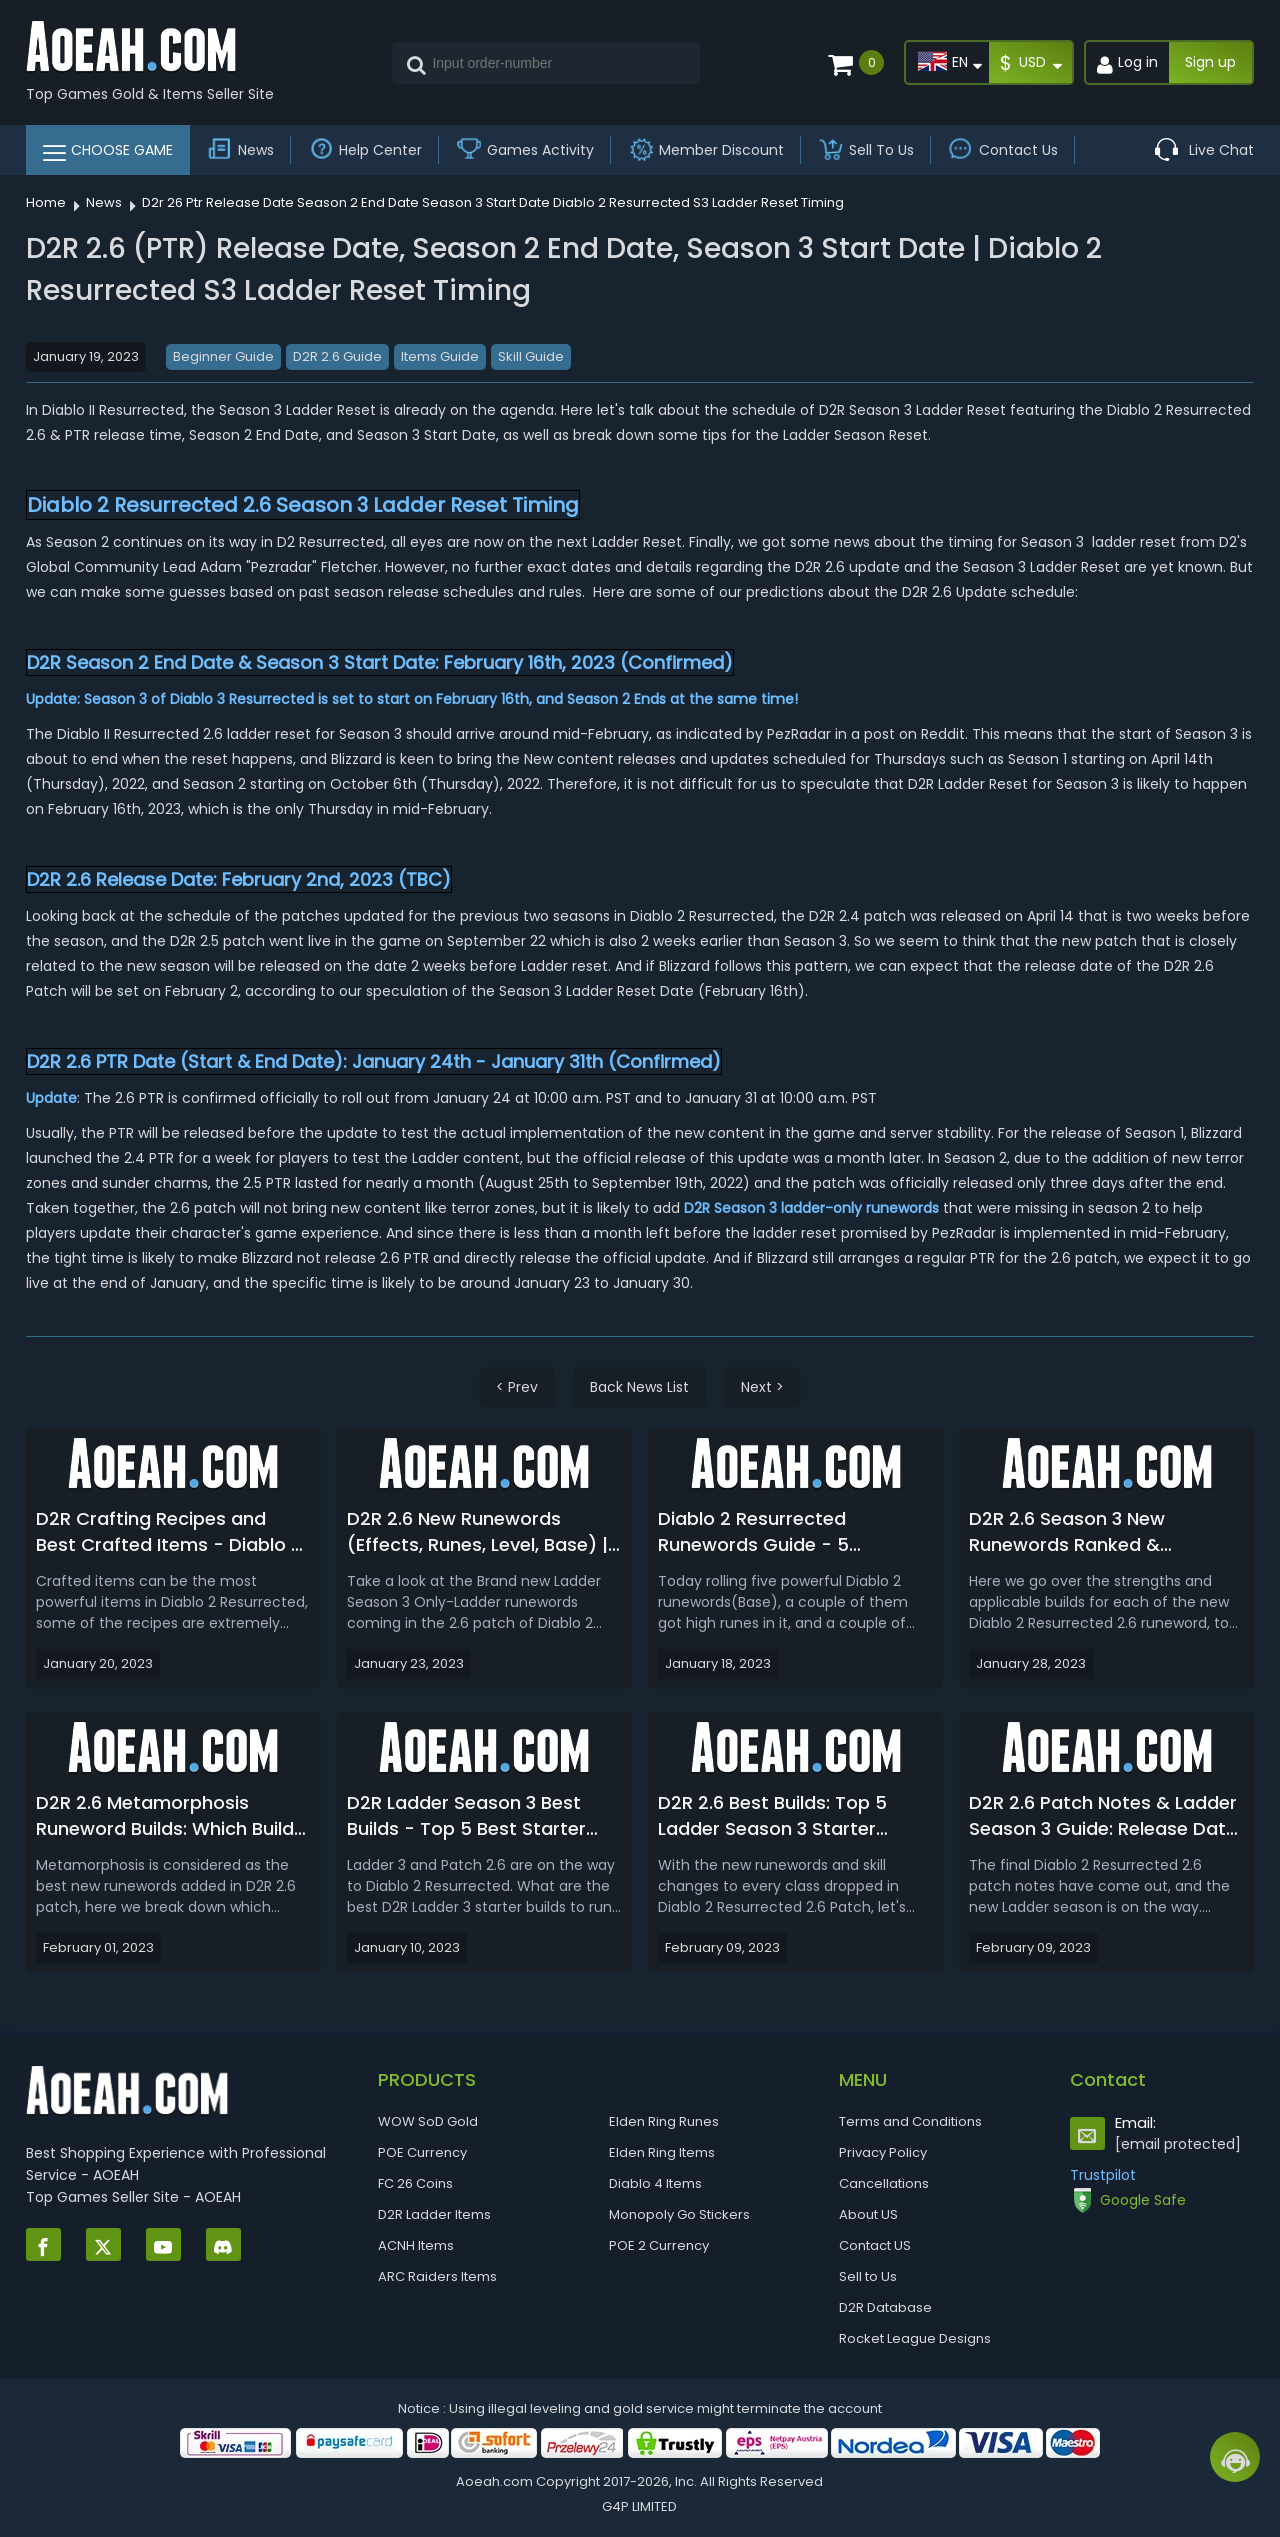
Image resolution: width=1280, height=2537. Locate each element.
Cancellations (884, 2183)
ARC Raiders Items (437, 2276)
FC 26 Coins (415, 2183)
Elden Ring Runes (664, 2121)
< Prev (517, 1387)
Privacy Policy (883, 2152)
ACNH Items (416, 2245)
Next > (762, 1387)
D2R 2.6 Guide (337, 356)
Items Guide (440, 356)
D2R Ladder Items (434, 2214)
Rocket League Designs (915, 2338)
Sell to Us (868, 2276)
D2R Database (885, 2307)
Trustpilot (1103, 2175)
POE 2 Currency (659, 2245)
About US (868, 2214)
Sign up (1210, 62)
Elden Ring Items (662, 2152)
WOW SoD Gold (428, 2121)
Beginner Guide (223, 356)
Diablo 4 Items (655, 2183)
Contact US (875, 2245)
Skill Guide (531, 356)
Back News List (639, 1387)
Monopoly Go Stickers (679, 2214)
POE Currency (422, 2152)
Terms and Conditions (910, 2121)
